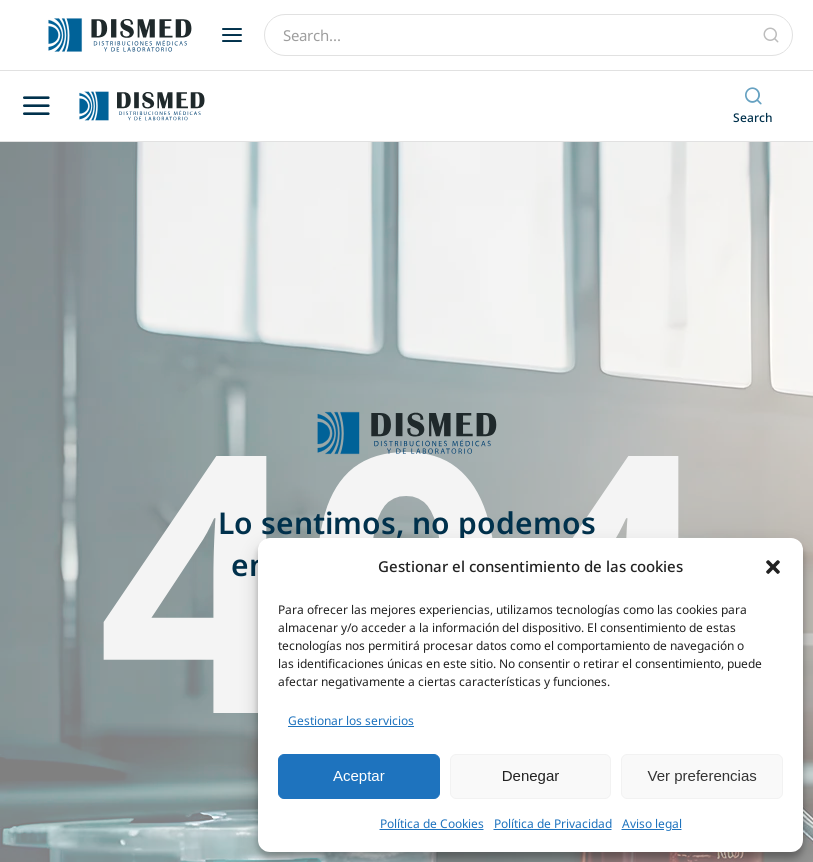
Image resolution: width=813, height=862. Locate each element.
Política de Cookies (432, 823)
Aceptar (359, 775)
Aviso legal (652, 823)
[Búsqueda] (771, 35)
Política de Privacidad (553, 823)
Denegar (531, 775)
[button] (773, 567)
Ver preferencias (702, 775)
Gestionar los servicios (351, 720)
